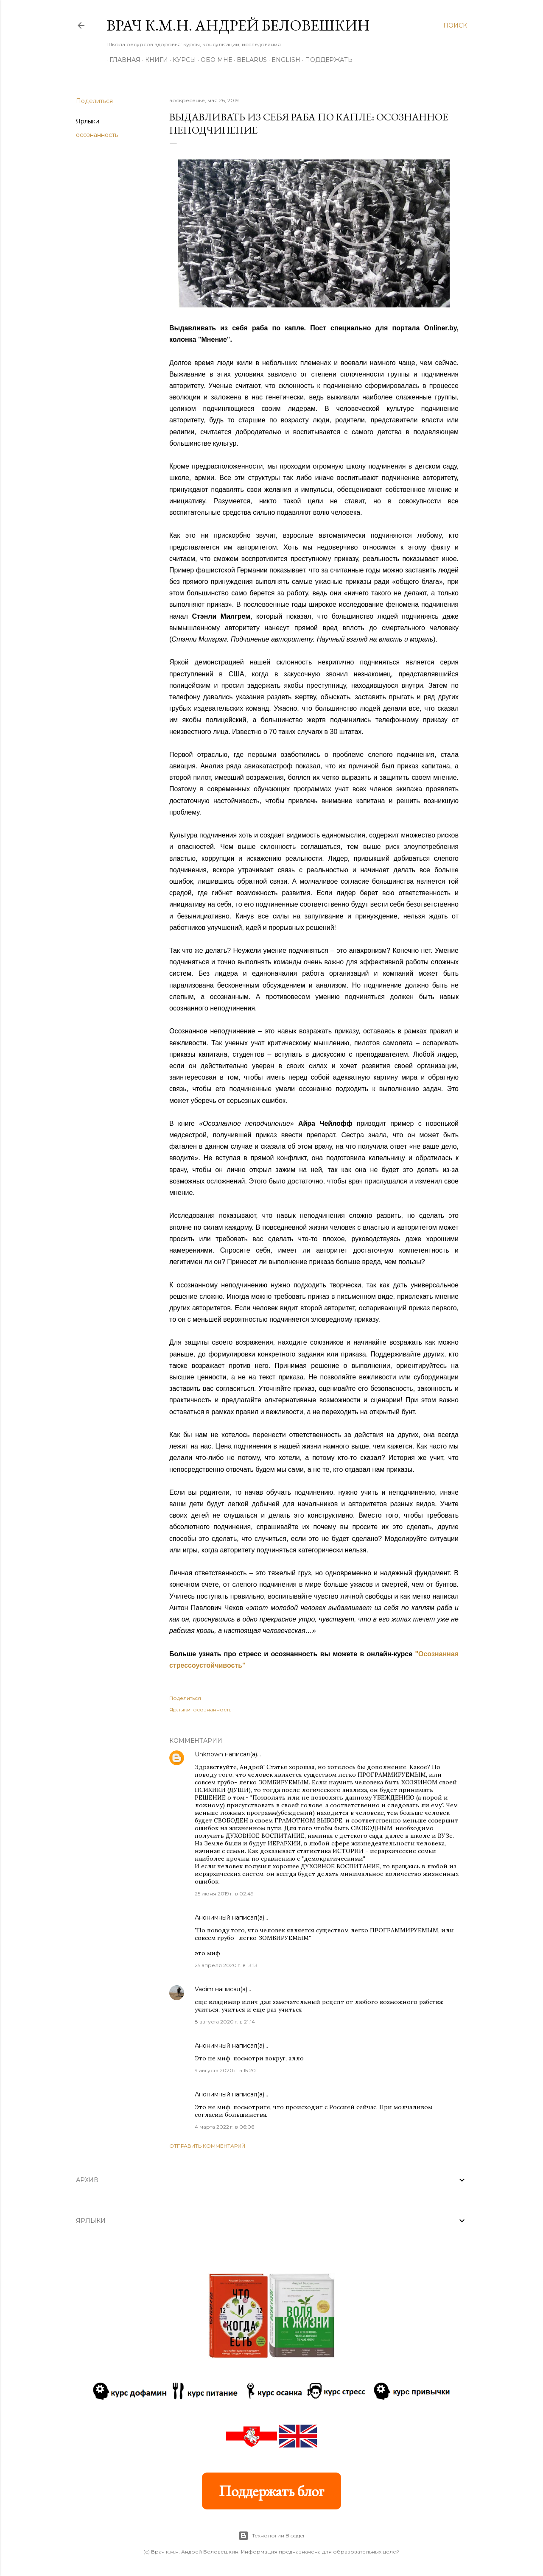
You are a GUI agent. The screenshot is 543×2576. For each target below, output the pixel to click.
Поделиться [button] (94, 101)
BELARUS (249, 60)
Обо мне (213, 60)
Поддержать (326, 60)
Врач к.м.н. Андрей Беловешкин (238, 25)
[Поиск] (455, 25)
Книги (153, 60)
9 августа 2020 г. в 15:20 (225, 2070)
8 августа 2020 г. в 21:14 (225, 2021)
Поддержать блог (271, 2491)
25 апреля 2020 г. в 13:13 (226, 1965)
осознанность (97, 135)
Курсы (181, 60)
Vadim (204, 1989)
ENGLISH (283, 60)
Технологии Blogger (271, 2536)
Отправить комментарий (207, 2146)
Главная (121, 60)
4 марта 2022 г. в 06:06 (224, 2127)
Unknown (209, 1754)
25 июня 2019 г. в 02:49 (224, 1893)
